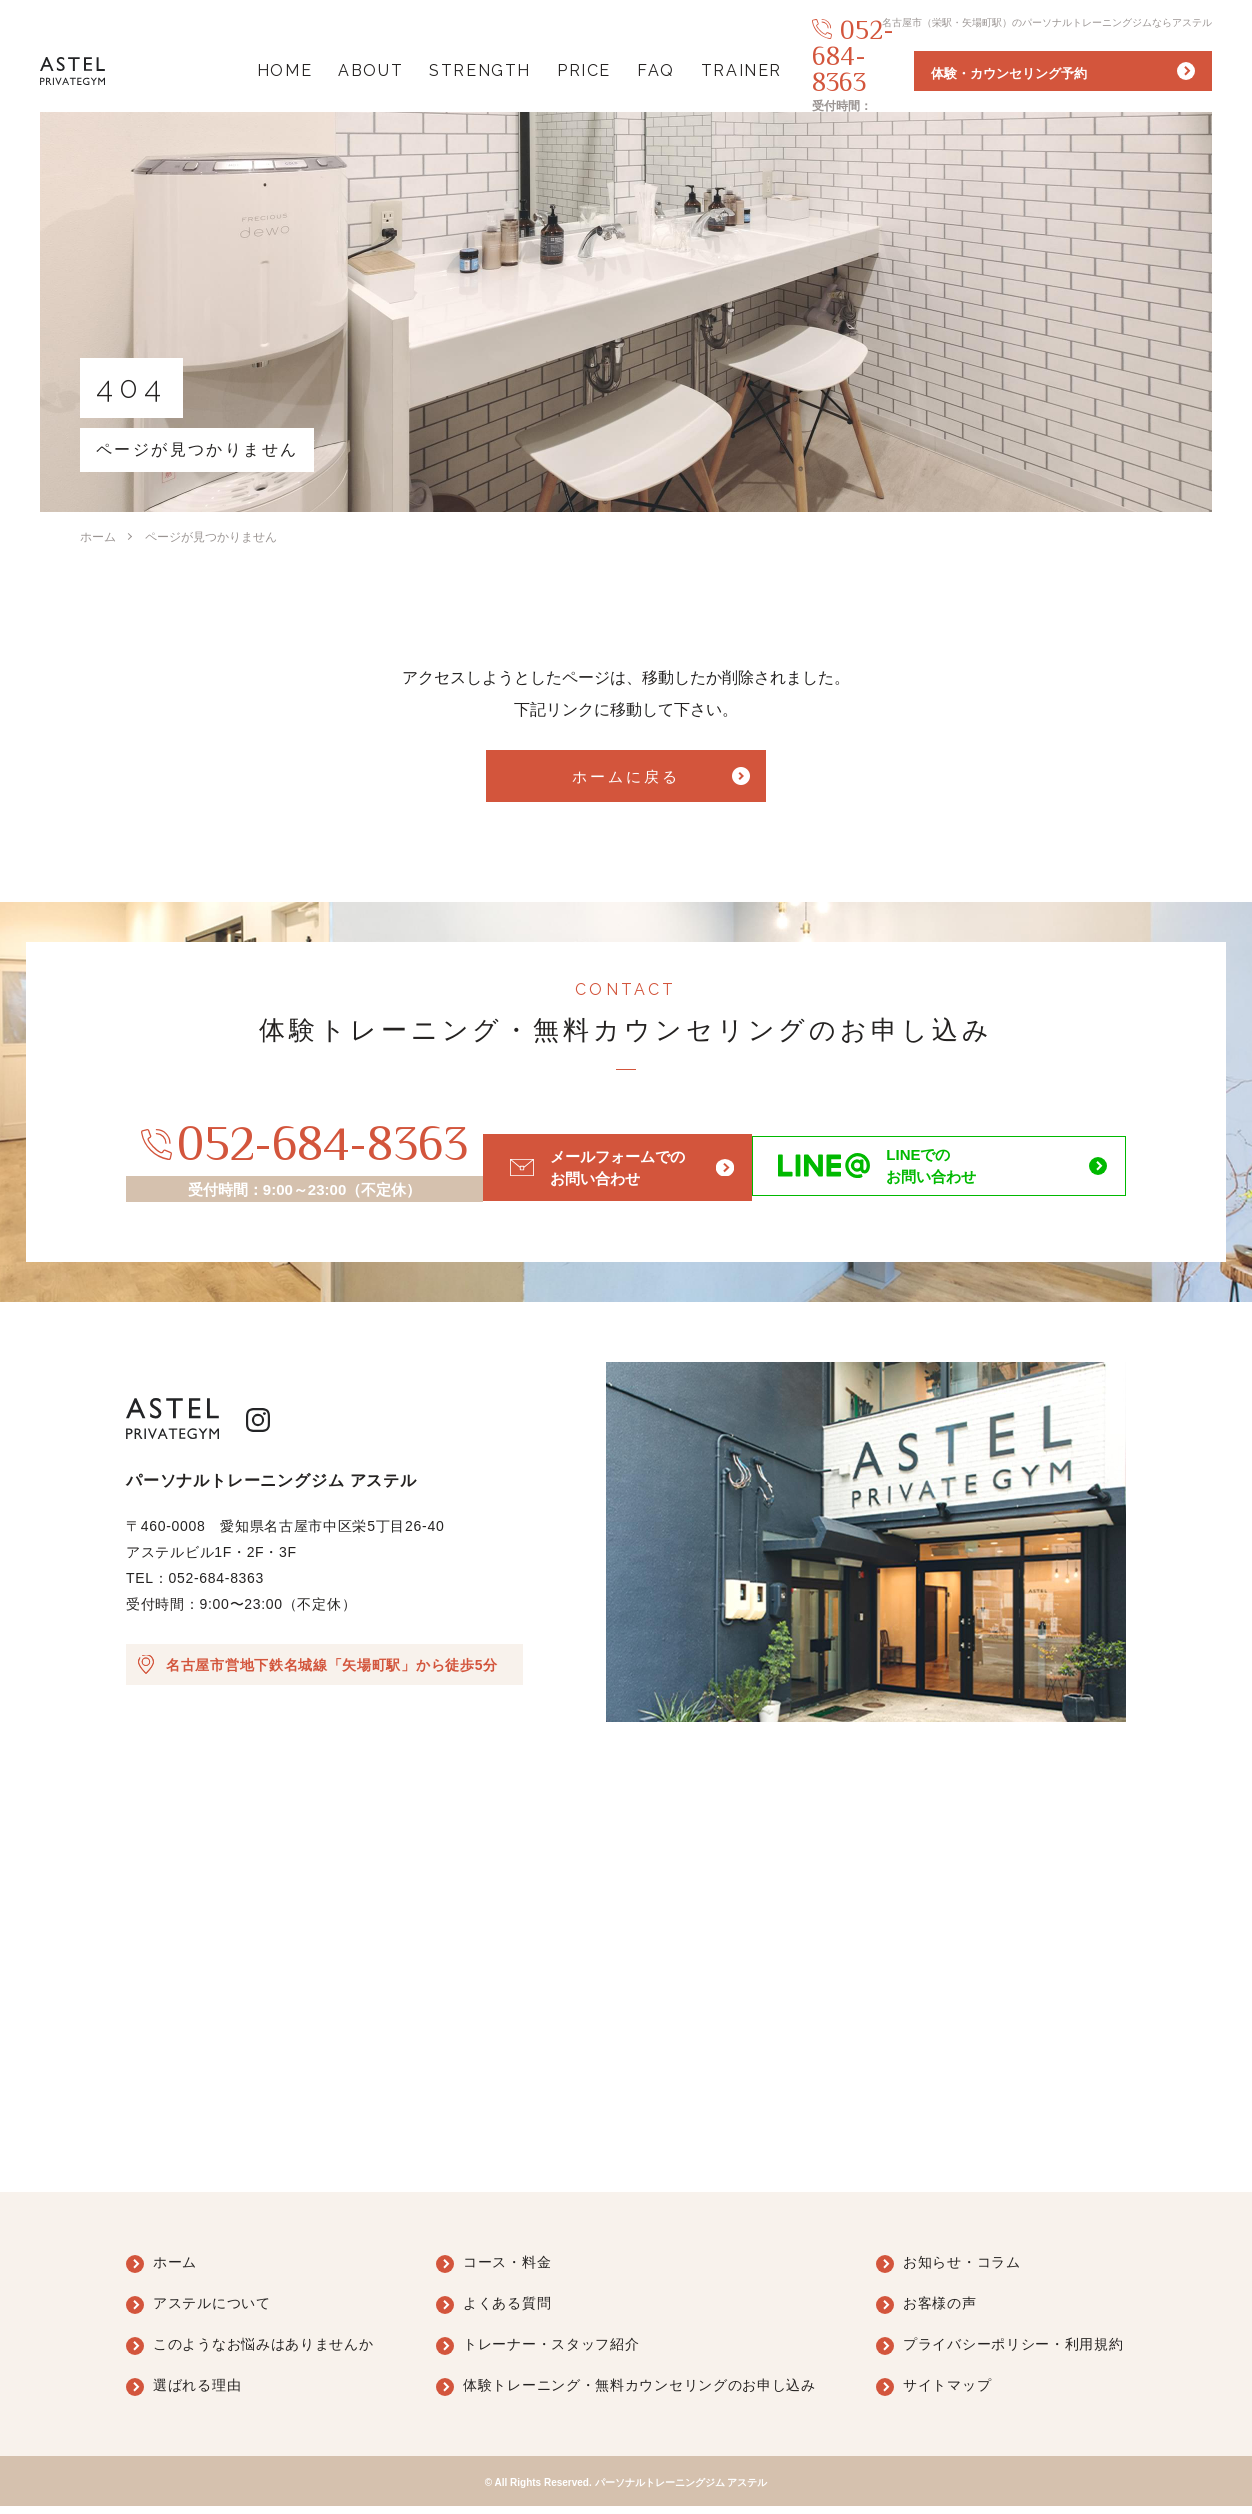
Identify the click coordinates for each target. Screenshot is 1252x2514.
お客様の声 (940, 2311)
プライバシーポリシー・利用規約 (1013, 2352)
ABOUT (345, 70)
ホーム (98, 537)
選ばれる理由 (197, 2393)
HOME (259, 70)
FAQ (631, 70)
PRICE (559, 70)
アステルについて (212, 2311)
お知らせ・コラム (962, 2270)
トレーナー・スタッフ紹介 (551, 2352)
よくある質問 (507, 2311)
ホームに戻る (625, 781)
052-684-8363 (896, 63)
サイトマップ (947, 2393)
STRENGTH (455, 70)
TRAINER (716, 70)
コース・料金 (507, 2270)
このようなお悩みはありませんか (263, 2352)
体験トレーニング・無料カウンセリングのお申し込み (639, 2393)
